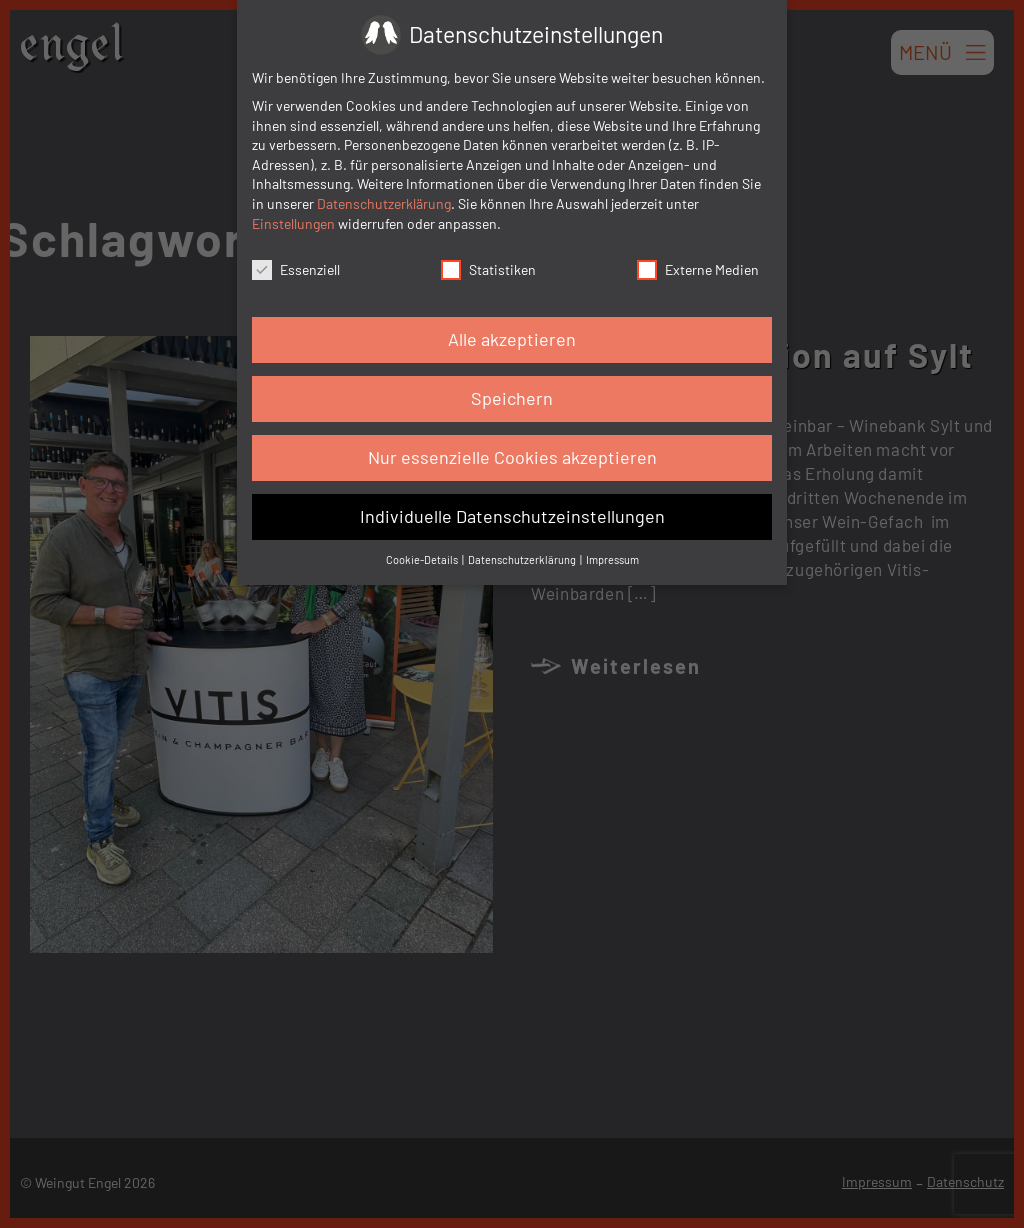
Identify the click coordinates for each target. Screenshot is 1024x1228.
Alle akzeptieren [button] (512, 339)
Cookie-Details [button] (423, 559)
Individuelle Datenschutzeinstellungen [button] (512, 516)
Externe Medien (698, 269)
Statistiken (488, 269)
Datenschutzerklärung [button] (523, 559)
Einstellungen (293, 223)
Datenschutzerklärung (384, 203)
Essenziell (296, 269)
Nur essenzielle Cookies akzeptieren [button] (512, 457)
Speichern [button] (512, 398)
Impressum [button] (612, 559)
